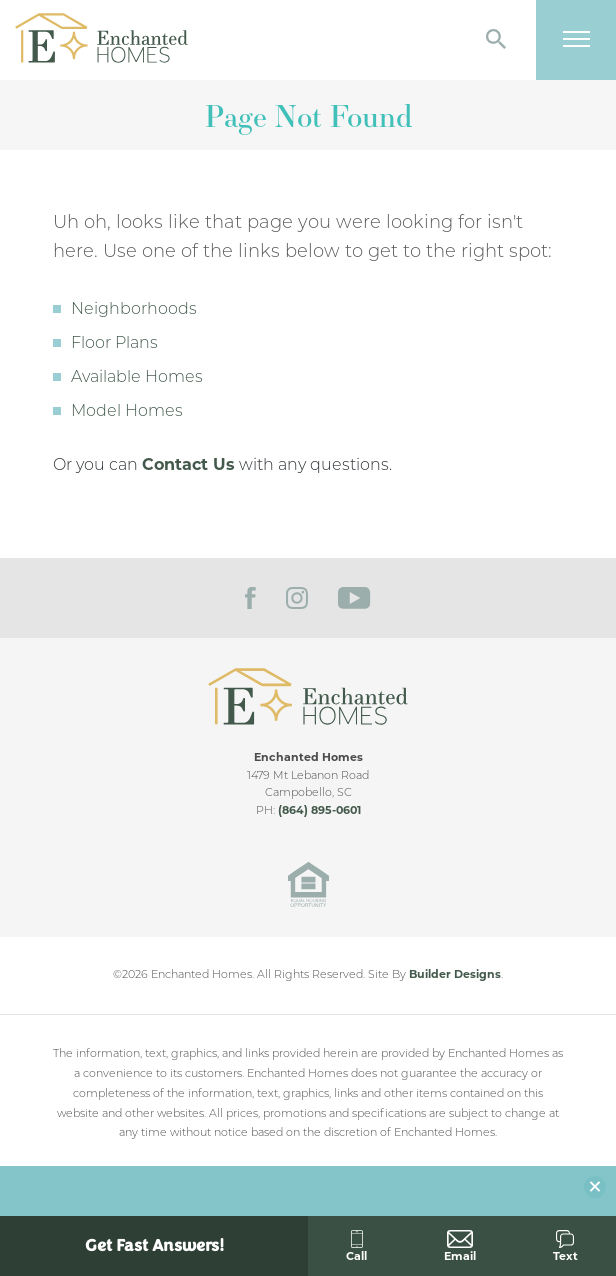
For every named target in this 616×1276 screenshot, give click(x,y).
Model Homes (127, 412)
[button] (496, 40)
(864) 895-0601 (319, 811)
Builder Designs (455, 975)
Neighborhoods (134, 310)
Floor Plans (114, 344)
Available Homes (137, 378)
